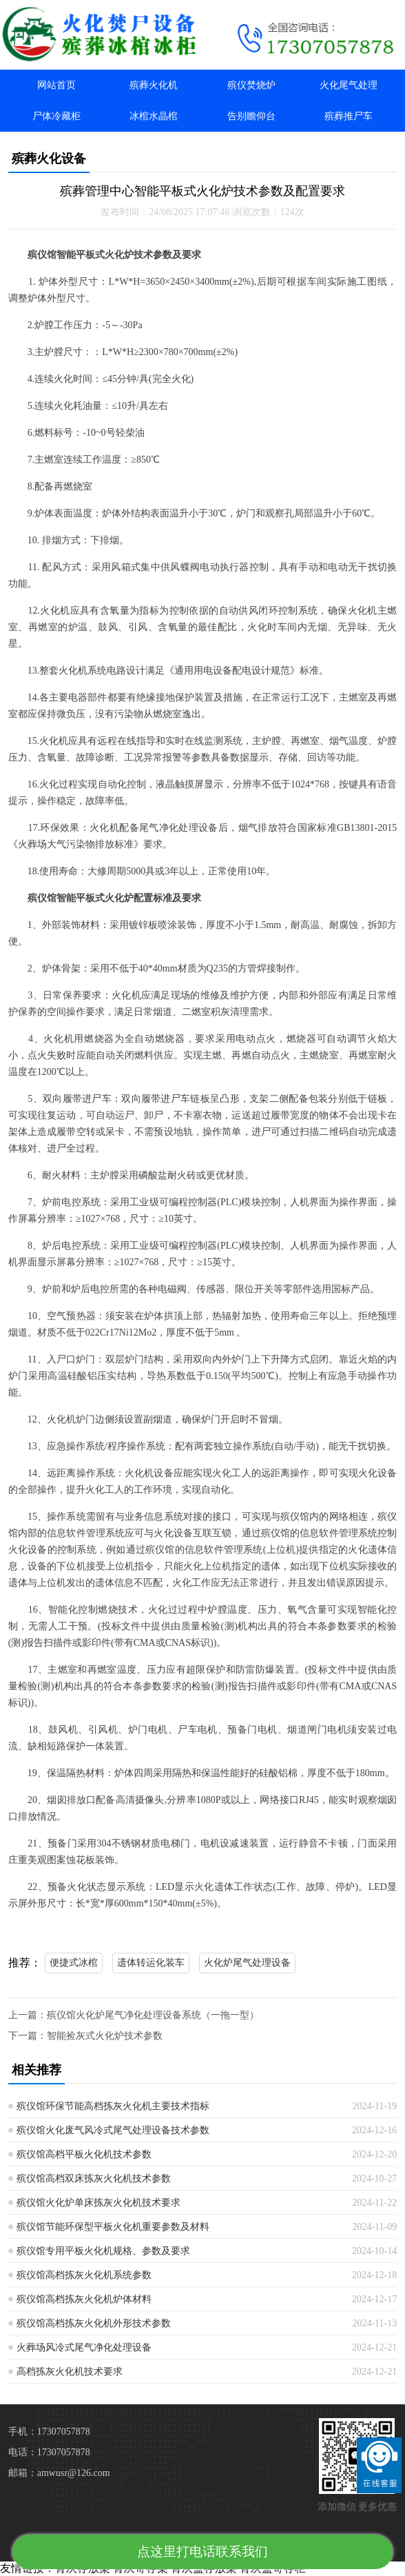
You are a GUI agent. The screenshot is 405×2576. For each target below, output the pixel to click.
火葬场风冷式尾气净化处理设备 (84, 2347)
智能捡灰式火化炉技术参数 (105, 2036)
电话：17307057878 (49, 2452)
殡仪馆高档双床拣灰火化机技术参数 (94, 2178)
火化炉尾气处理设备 (247, 1963)
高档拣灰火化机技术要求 (70, 2371)
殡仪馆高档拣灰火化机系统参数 (84, 2275)
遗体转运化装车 (151, 1963)
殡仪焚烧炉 (251, 85)
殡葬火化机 (153, 85)
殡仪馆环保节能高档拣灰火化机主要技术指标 (113, 2106)
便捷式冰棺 (74, 1963)
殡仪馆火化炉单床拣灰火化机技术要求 (98, 2202)
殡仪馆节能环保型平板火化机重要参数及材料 (113, 2227)
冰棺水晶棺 (153, 116)
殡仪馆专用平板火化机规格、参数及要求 (103, 2251)
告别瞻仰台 (251, 116)
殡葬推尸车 (348, 116)
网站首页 (56, 85)
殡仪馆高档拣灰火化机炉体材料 (84, 2299)
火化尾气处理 (348, 85)
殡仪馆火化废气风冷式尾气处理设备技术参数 (113, 2130)
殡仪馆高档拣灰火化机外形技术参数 (94, 2323)
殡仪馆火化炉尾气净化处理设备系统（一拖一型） (153, 2015)
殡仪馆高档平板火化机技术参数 (84, 2154)
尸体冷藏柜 (56, 116)
